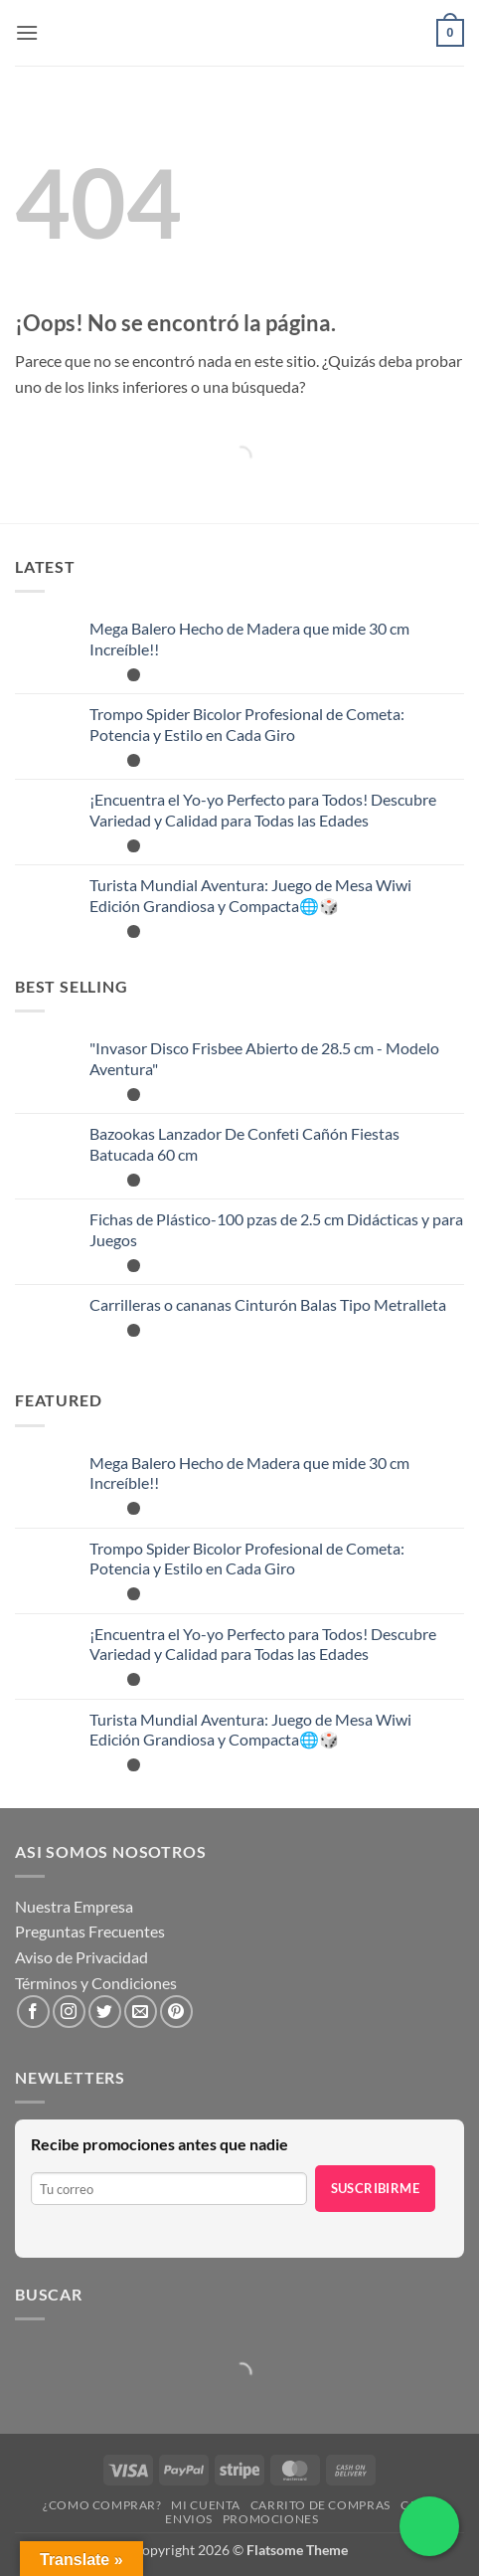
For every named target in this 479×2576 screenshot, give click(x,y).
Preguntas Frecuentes (90, 1931)
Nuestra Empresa (74, 1906)
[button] (27, 32)
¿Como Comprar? (102, 2504)
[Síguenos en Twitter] (104, 2011)
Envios (189, 2518)
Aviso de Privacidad (81, 1956)
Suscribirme (375, 2188)
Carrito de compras (320, 2504)
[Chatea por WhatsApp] (429, 2526)
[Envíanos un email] (140, 2011)
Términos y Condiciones (96, 1982)
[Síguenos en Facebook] (33, 2011)
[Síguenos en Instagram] (69, 2011)
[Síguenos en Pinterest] (176, 2011)
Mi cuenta (205, 2504)
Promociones (271, 2518)
